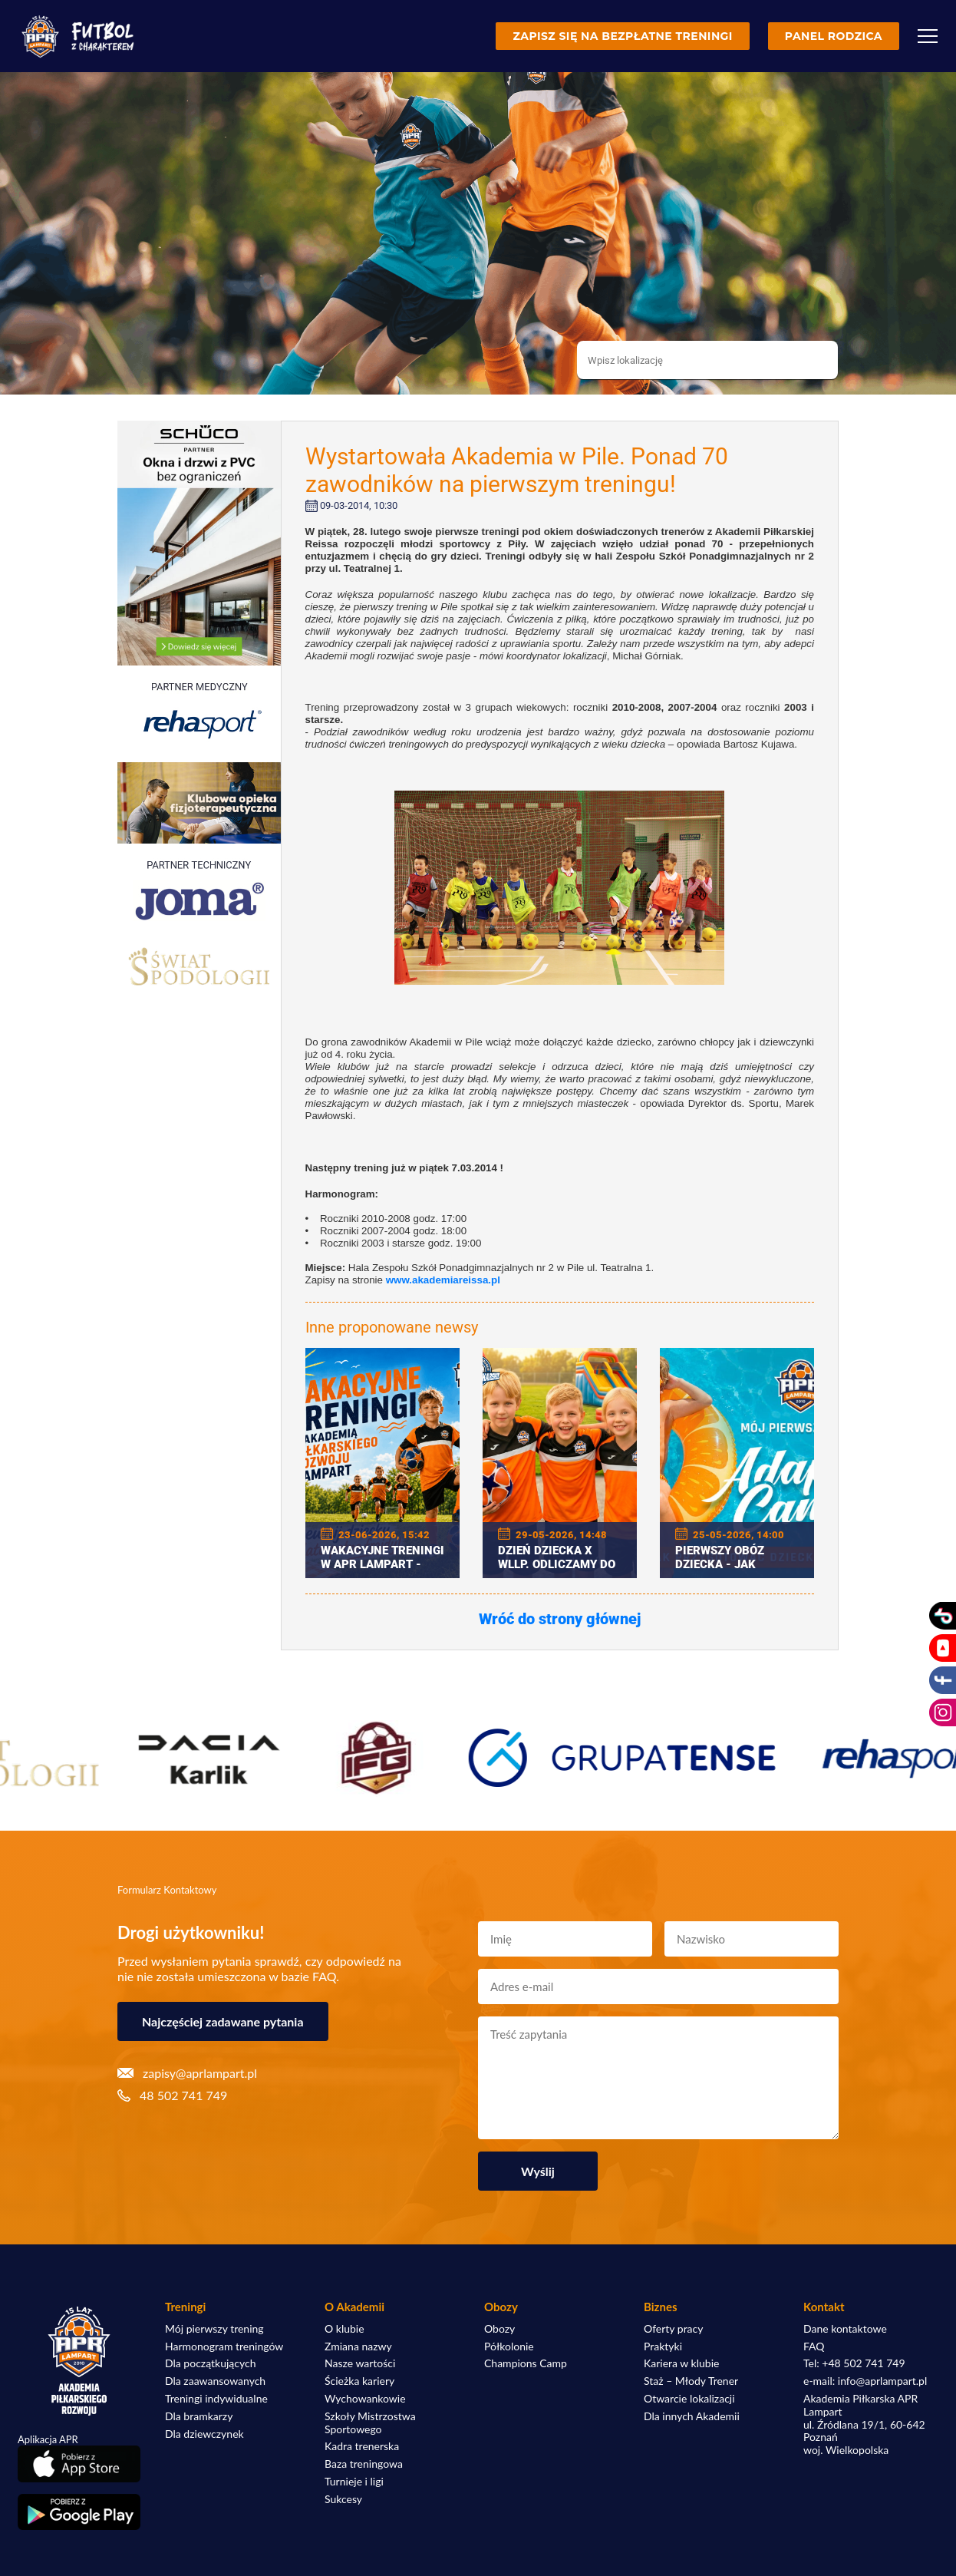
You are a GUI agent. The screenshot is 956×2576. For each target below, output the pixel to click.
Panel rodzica (833, 36)
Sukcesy (343, 2499)
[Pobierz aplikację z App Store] (79, 2464)
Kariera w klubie (681, 2363)
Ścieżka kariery (359, 2381)
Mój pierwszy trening (214, 2329)
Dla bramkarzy (198, 2416)
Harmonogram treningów (224, 2346)
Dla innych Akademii (692, 2416)
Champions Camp (525, 2363)
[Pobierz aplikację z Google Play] (79, 2512)
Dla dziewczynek (204, 2434)
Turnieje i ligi (354, 2481)
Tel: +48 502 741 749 (854, 2363)
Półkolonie (509, 2346)
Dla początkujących (210, 2363)
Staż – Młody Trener (691, 2381)
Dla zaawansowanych (215, 2381)
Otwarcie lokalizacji (689, 2399)
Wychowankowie (365, 2399)
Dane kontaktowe (845, 2329)
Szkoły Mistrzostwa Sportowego (370, 2423)
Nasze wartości (360, 2363)
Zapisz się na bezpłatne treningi (622, 36)
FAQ (814, 2346)
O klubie (344, 2329)
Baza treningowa (364, 2464)
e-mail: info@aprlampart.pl (865, 2381)
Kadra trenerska (362, 2446)
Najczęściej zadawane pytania (223, 2021)
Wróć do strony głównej (560, 1619)
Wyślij (538, 2171)
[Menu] (928, 36)
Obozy (499, 2329)
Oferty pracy (673, 2329)
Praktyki (663, 2346)
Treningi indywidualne (216, 2399)
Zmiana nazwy (358, 2346)
